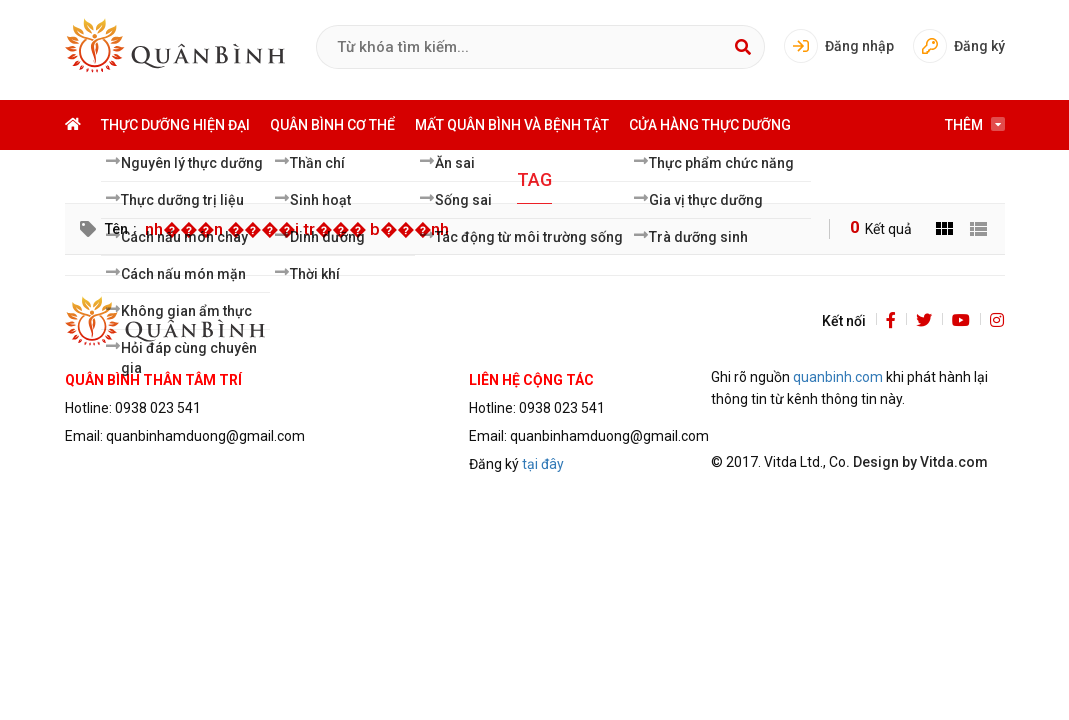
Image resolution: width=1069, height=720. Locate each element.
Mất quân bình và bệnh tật (512, 125)
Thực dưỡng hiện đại (175, 125)
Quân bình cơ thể (332, 125)
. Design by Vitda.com (917, 462)
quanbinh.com (838, 377)
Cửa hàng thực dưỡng (710, 125)
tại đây (543, 464)
